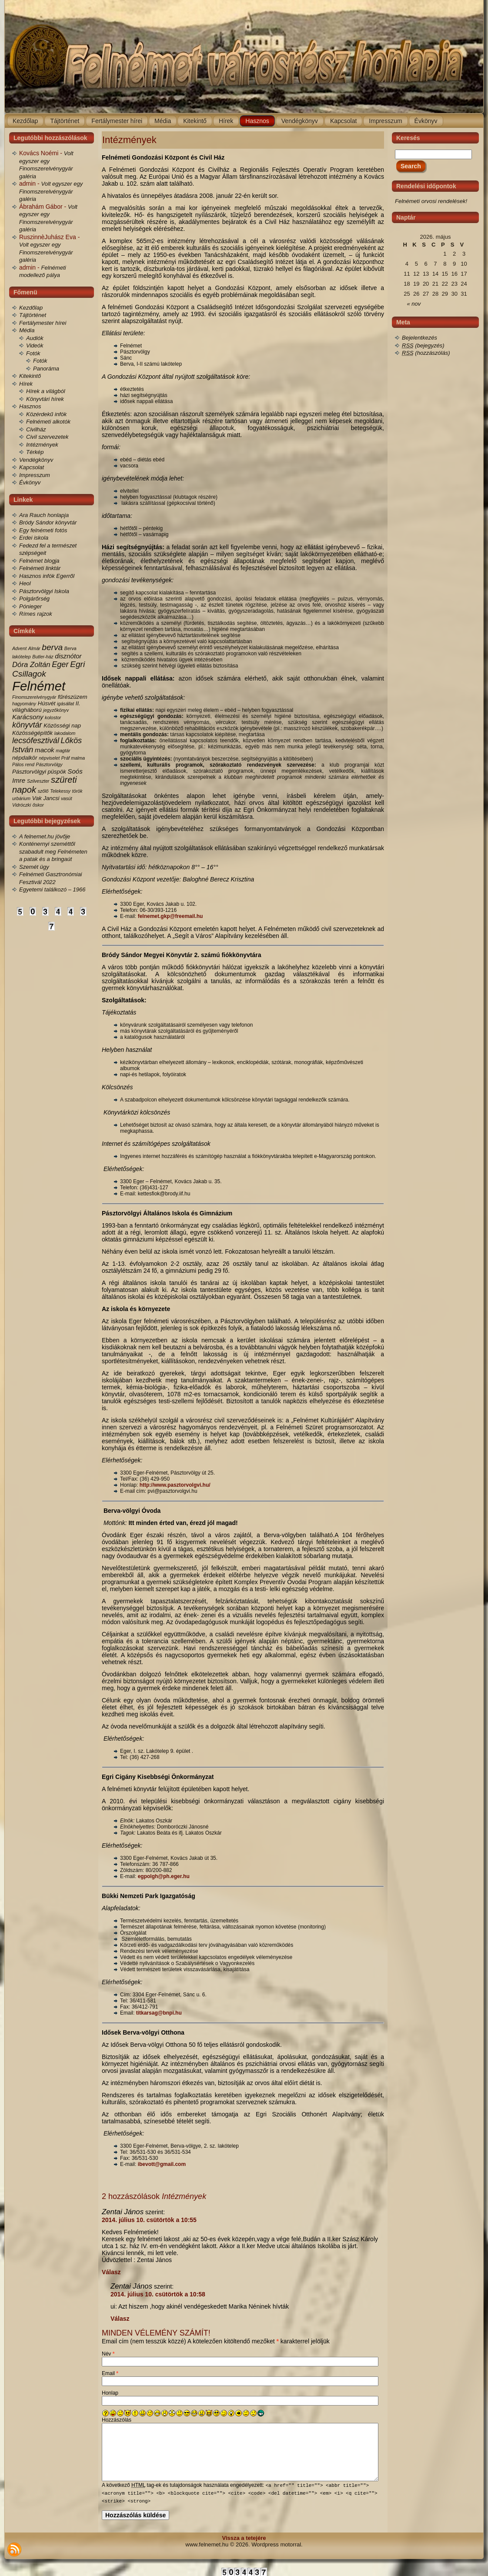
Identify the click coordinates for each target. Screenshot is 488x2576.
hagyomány (24, 703)
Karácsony (27, 717)
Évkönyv (29, 482)
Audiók (34, 338)
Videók (34, 345)
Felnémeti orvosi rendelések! (431, 201)
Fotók (33, 353)
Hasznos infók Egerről (46, 576)
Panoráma (46, 368)
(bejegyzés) (423, 345)
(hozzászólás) (426, 353)
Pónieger (30, 606)
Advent (19, 648)
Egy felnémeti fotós (43, 530)
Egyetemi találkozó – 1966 (52, 889)
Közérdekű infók (46, 414)
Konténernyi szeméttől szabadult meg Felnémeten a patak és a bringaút (53, 851)
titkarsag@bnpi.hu (159, 2013)
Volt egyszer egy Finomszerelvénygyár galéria (51, 191)
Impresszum (34, 475)
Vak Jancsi (46, 798)
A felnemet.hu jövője (44, 836)
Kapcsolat (31, 467)
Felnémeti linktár (39, 568)
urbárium (21, 798)
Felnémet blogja (39, 560)
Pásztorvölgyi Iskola (44, 591)
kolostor (53, 717)
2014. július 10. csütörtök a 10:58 (157, 2294)
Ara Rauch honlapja (44, 515)
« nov (414, 303)
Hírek (26, 383)
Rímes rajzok (35, 614)
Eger (60, 664)
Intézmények (42, 444)
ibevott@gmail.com (162, 2164)
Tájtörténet (32, 315)
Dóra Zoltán (31, 665)
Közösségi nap (62, 725)
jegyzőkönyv (56, 710)
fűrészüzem (72, 697)
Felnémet (38, 686)
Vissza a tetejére (244, 2537)
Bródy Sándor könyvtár (48, 522)
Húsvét (47, 703)
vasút (66, 798)
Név (108, 2354)
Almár (34, 648)
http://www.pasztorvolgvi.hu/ (175, 1485)
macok (44, 750)
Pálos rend (23, 764)
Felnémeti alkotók (48, 421)
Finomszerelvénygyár (34, 697)
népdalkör (24, 757)
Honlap (110, 2393)
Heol (25, 583)
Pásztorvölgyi (29, 771)
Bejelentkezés (419, 337)
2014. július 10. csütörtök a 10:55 (149, 2219)
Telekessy (60, 791)
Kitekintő (30, 376)
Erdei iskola (33, 537)
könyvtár (27, 725)
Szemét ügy (34, 867)
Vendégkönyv (36, 460)
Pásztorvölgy (49, 764)
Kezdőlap (31, 307)
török (77, 791)
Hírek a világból (45, 391)
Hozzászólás (116, 2420)
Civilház (36, 429)
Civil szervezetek (47, 437)
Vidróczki (21, 805)
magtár (63, 750)
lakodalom (65, 733)
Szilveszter (38, 781)
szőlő (43, 791)
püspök (57, 771)
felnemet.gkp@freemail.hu (170, 916)
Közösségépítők (32, 733)
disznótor (68, 656)
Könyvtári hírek (45, 399)
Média (26, 330)
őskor (38, 805)
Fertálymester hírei (42, 323)
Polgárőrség (34, 598)
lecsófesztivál (35, 740)
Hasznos (30, 406)
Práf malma (73, 758)
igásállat (65, 703)
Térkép (34, 452)
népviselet (49, 758)
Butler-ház (42, 656)
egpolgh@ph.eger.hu (164, 1876)
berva (52, 647)
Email (110, 2373)
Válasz (111, 2272)
